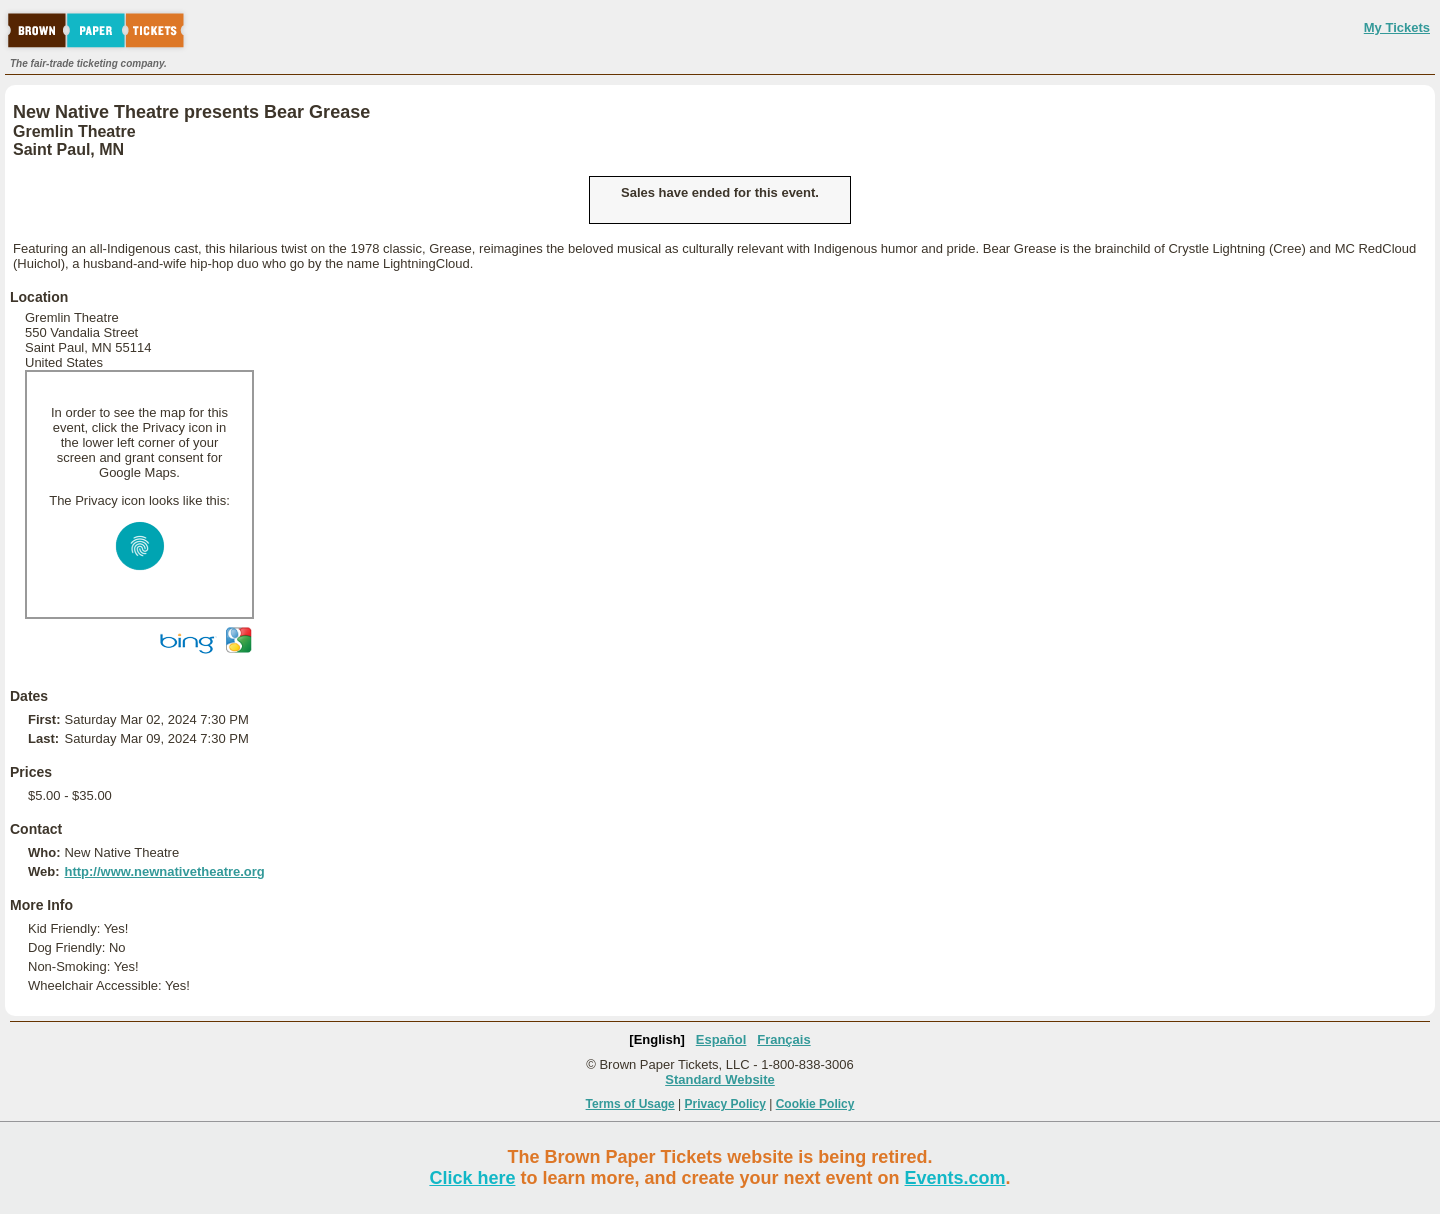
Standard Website (720, 1079)
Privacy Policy (725, 1104)
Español (721, 1039)
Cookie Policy (815, 1104)
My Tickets (1397, 27)
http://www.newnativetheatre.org (164, 871)
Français (783, 1039)
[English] (657, 1039)
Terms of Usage (630, 1104)
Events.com (955, 1178)
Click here (472, 1178)
